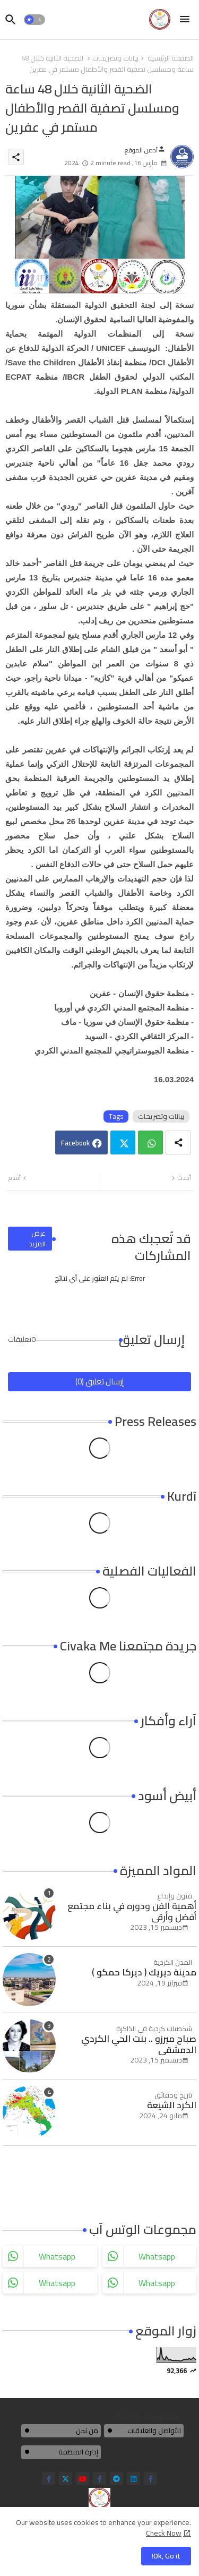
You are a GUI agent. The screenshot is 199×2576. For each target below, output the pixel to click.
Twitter (122, 1142)
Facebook (75, 1142)
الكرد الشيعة (171, 2105)
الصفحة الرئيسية (171, 58)
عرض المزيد (37, 1238)
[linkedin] (133, 2478)
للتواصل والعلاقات (154, 2430)
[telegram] (116, 2478)
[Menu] (184, 19)
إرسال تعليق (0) (99, 1381)
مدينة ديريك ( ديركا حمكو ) (144, 1972)
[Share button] (178, 1142)
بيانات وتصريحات (115, 58)
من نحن (87, 2430)
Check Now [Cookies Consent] (163, 2533)
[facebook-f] (48, 2478)
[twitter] (65, 2478)
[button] (34, 19)
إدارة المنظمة (78, 2451)
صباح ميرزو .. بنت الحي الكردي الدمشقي (138, 2044)
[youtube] (82, 2478)
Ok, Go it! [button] (166, 2556)
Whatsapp (150, 1142)
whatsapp (57, 2256)
